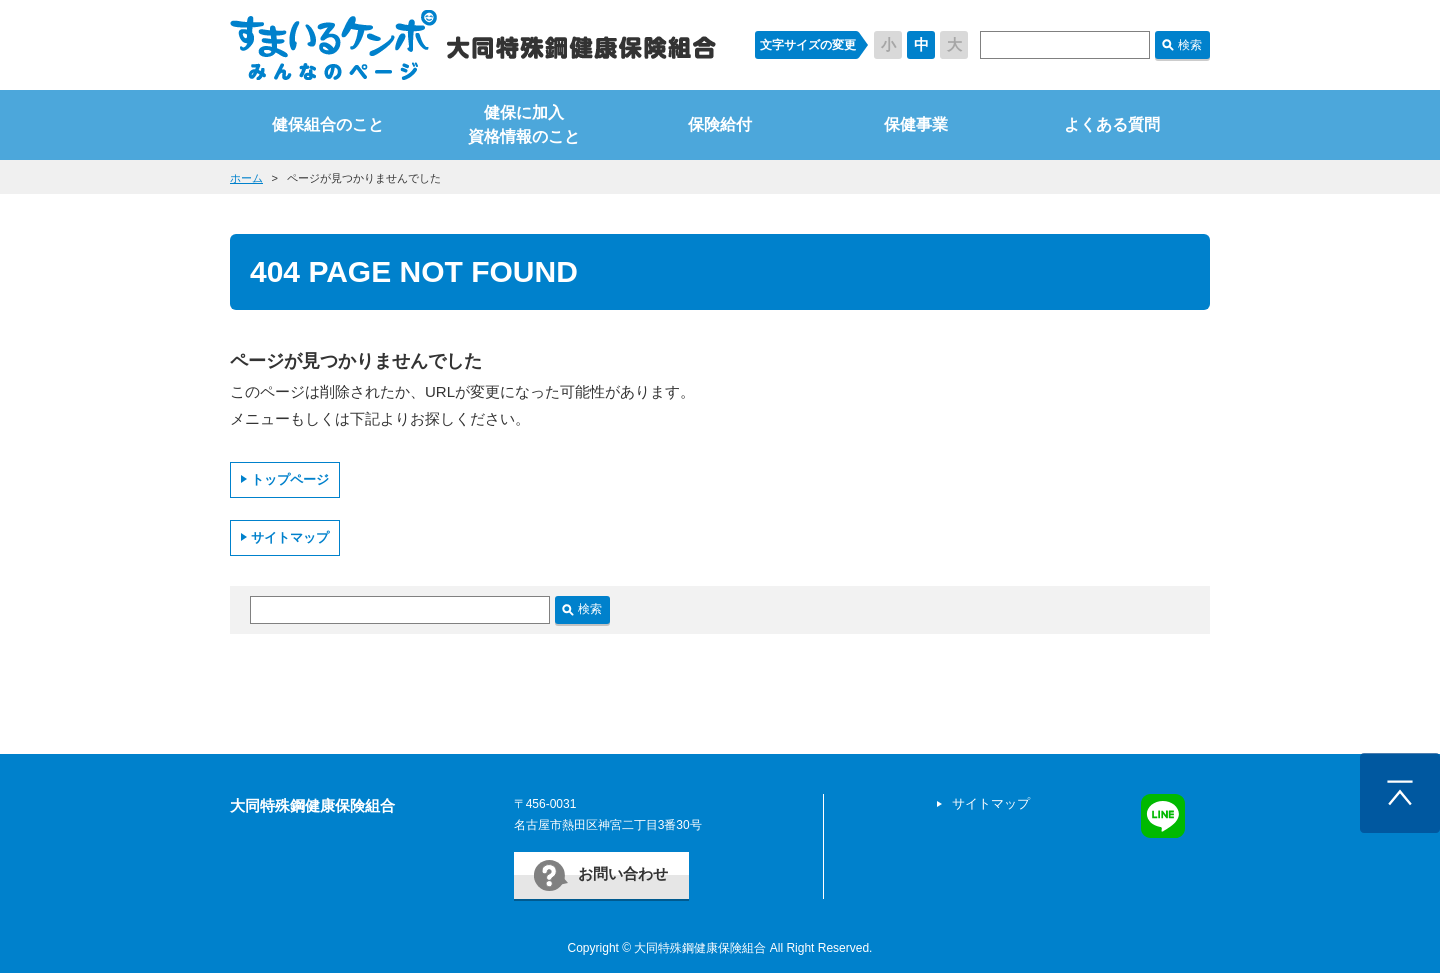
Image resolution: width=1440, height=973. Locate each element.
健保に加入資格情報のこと (524, 124)
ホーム (246, 178)
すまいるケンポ (473, 45)
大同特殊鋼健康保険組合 (312, 805)
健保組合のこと (328, 124)
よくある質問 (1112, 124)
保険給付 (720, 124)
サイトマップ (290, 537)
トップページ (290, 479)
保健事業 (916, 124)
